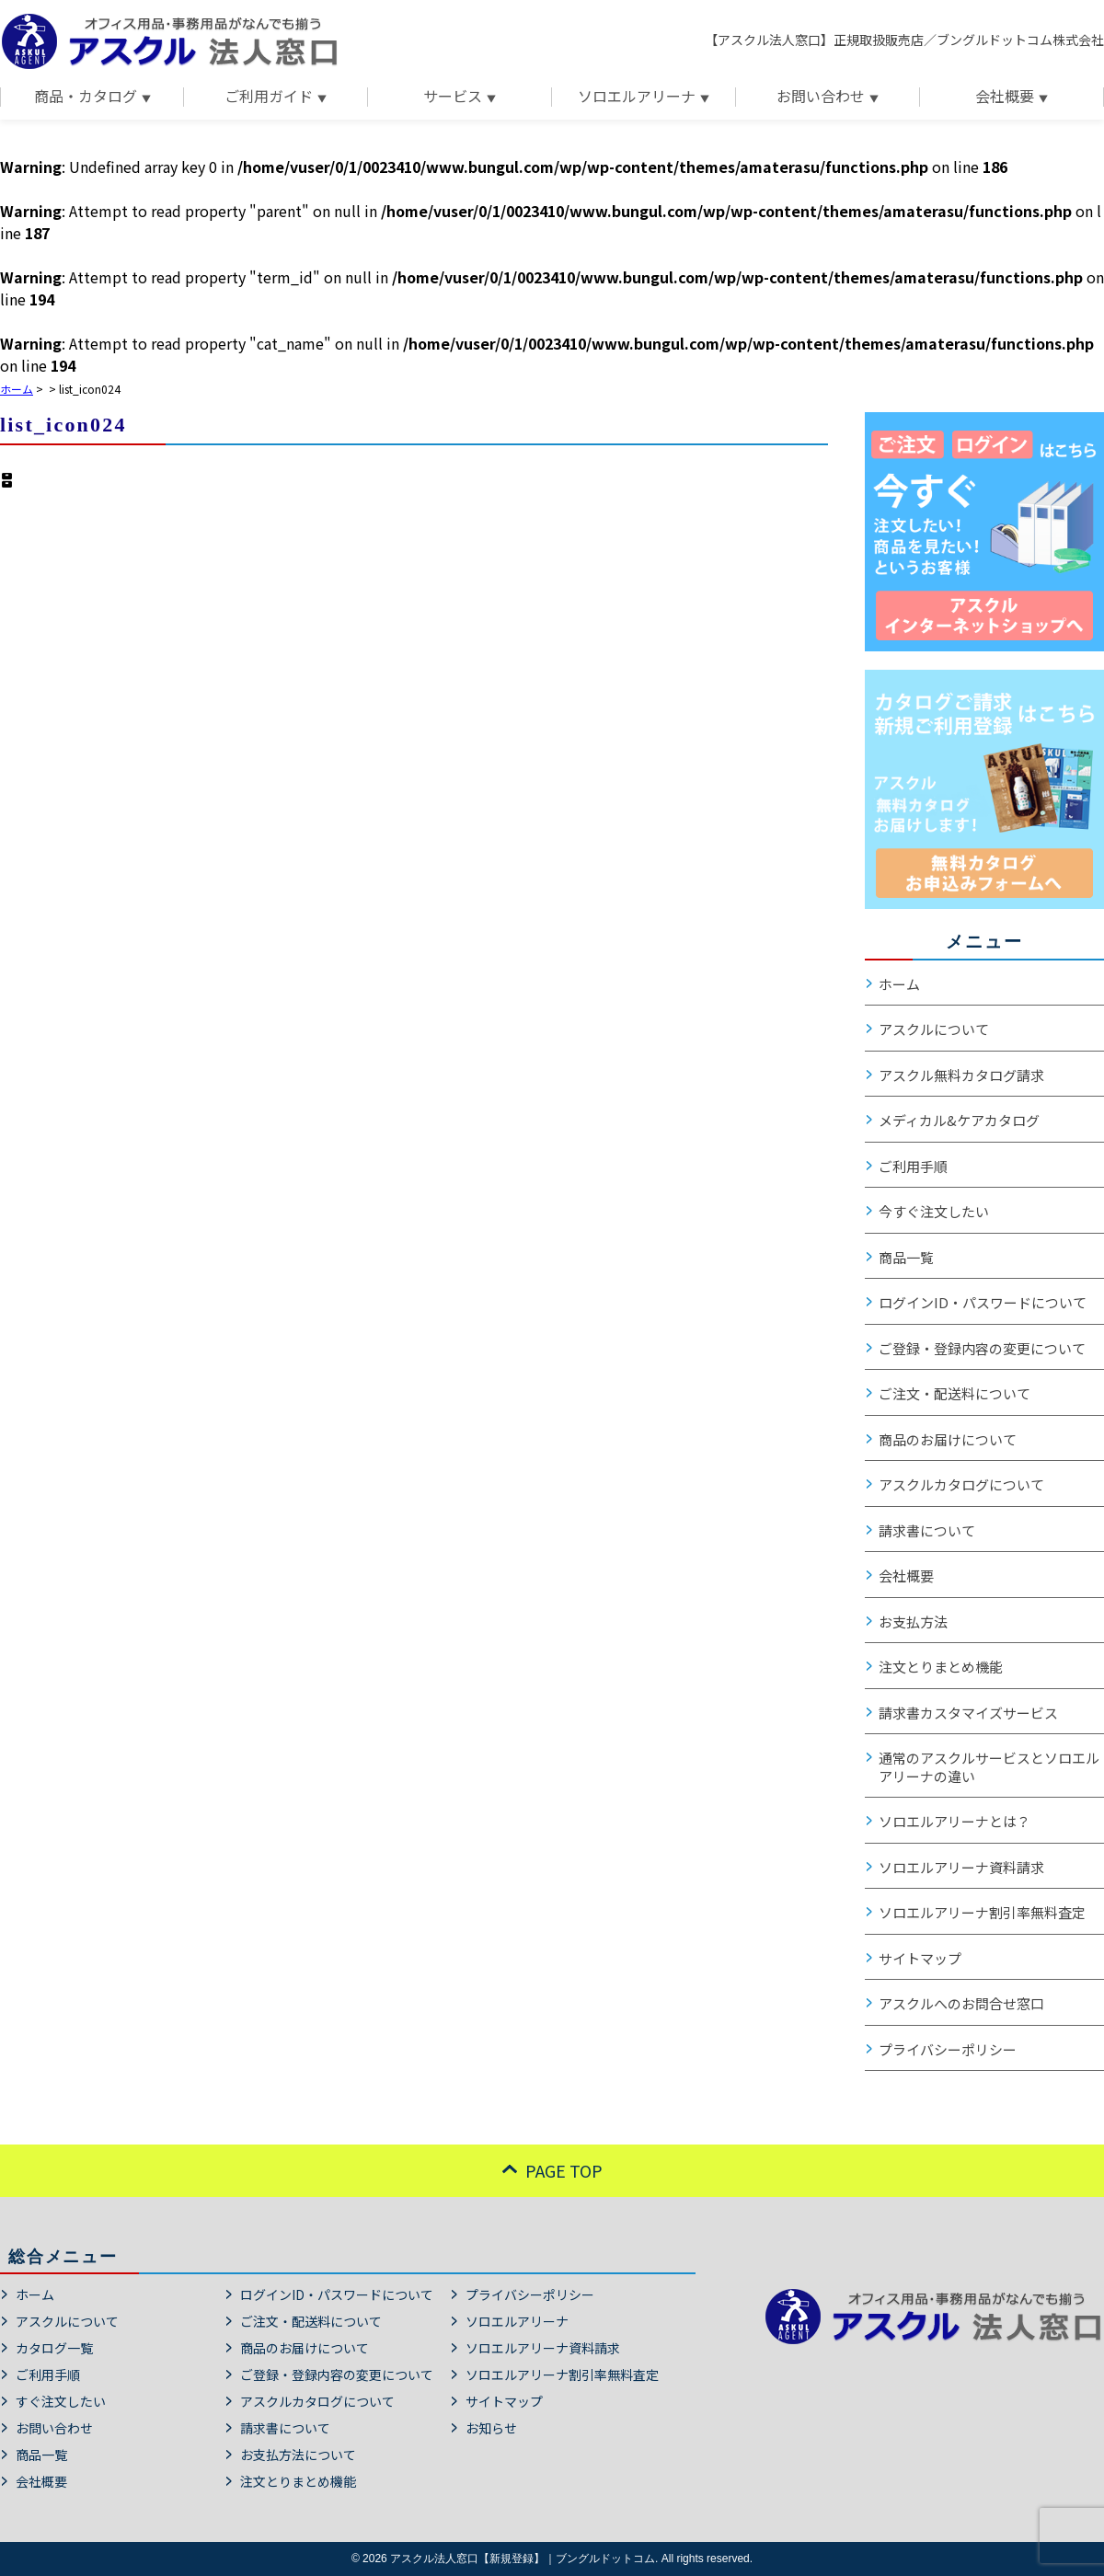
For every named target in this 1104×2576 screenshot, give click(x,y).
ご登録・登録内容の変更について (982, 1349)
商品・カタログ (85, 97)
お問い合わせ (820, 97)
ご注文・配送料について (954, 1394)
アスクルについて (934, 1029)
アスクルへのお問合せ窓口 (961, 2004)
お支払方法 (913, 1622)
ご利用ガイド (268, 97)
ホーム (899, 984)
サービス (452, 97)
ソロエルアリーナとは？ (954, 1821)
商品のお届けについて (948, 1440)
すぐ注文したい (61, 2401)
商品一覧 (906, 1257)
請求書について (927, 1531)
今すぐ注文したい (934, 1211)
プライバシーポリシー (948, 2050)
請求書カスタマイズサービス (968, 1713)
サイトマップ (920, 1958)
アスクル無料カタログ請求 (961, 1075)
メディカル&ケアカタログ (959, 1120)
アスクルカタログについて (961, 1485)
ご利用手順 (913, 1166)
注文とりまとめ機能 (941, 1667)
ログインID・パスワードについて (983, 1303)
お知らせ (491, 2428)
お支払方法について (298, 2454)
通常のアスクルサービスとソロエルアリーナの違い (989, 1767)
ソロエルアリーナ (637, 97)
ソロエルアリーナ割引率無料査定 (982, 1912)
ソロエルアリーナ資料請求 (961, 1867)
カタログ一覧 (54, 2348)
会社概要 (1004, 97)
